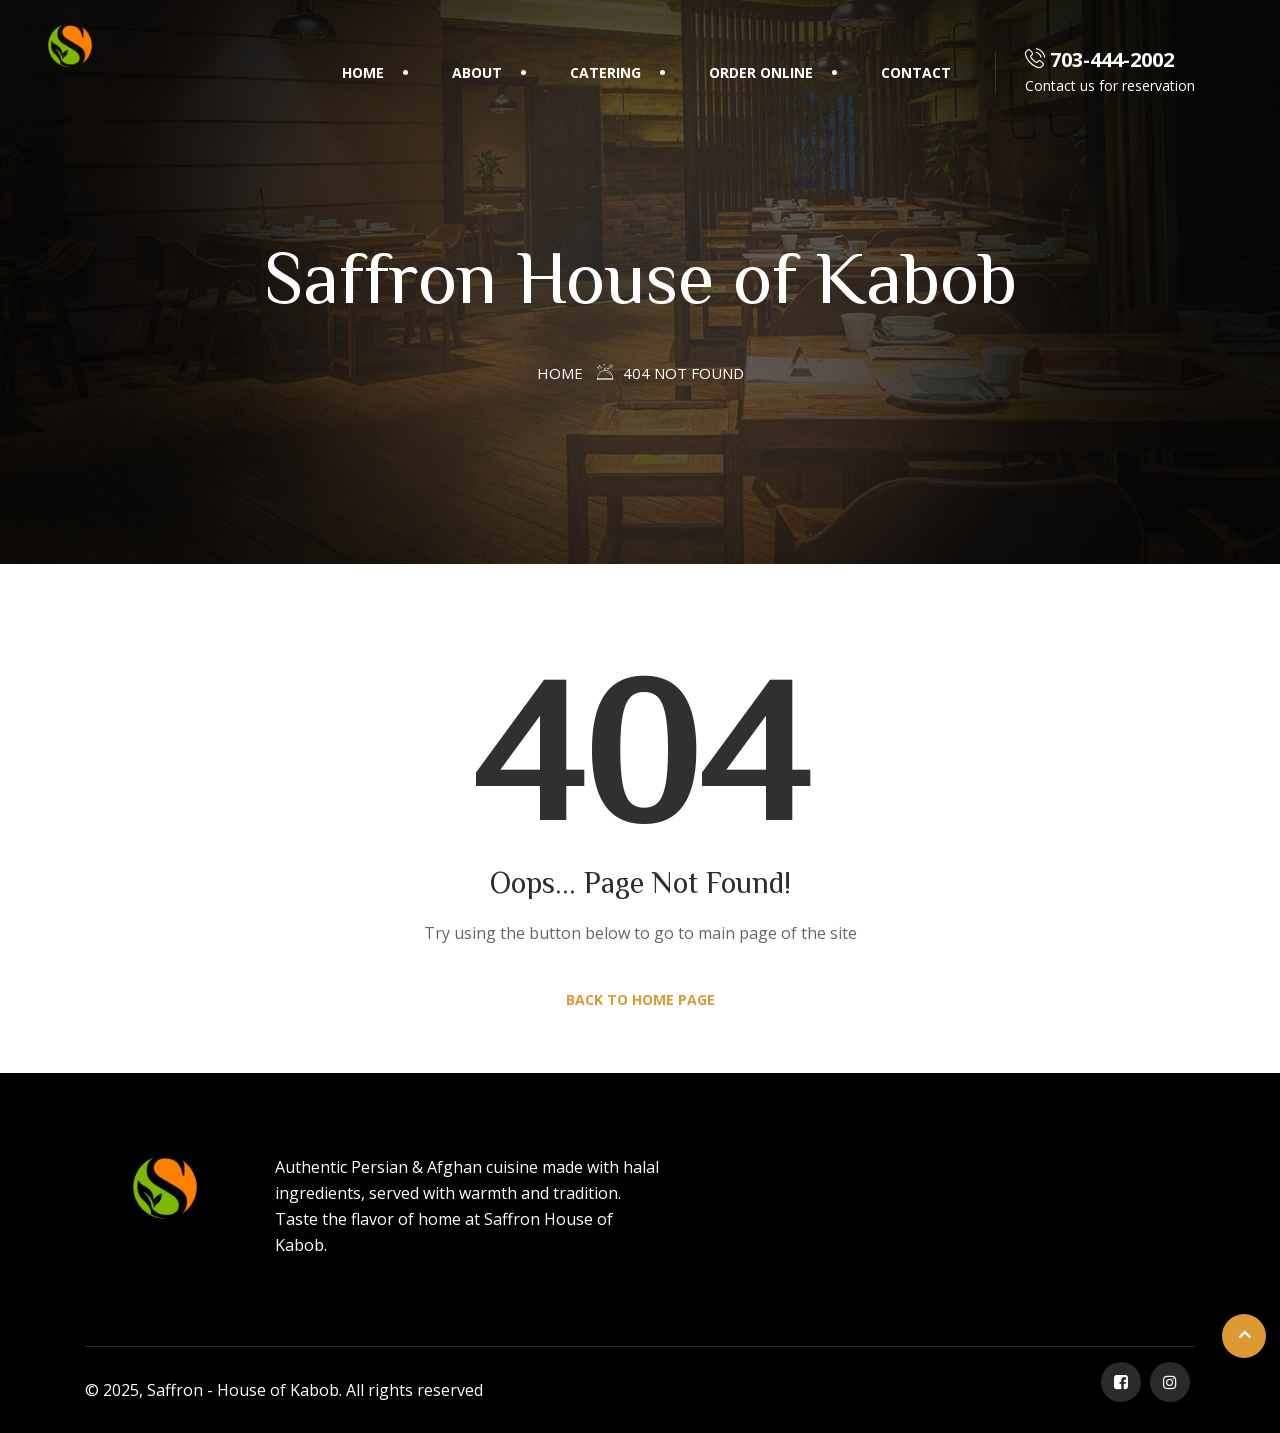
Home (363, 72)
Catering (605, 72)
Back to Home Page (640, 999)
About (477, 72)
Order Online (761, 72)
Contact (916, 72)
